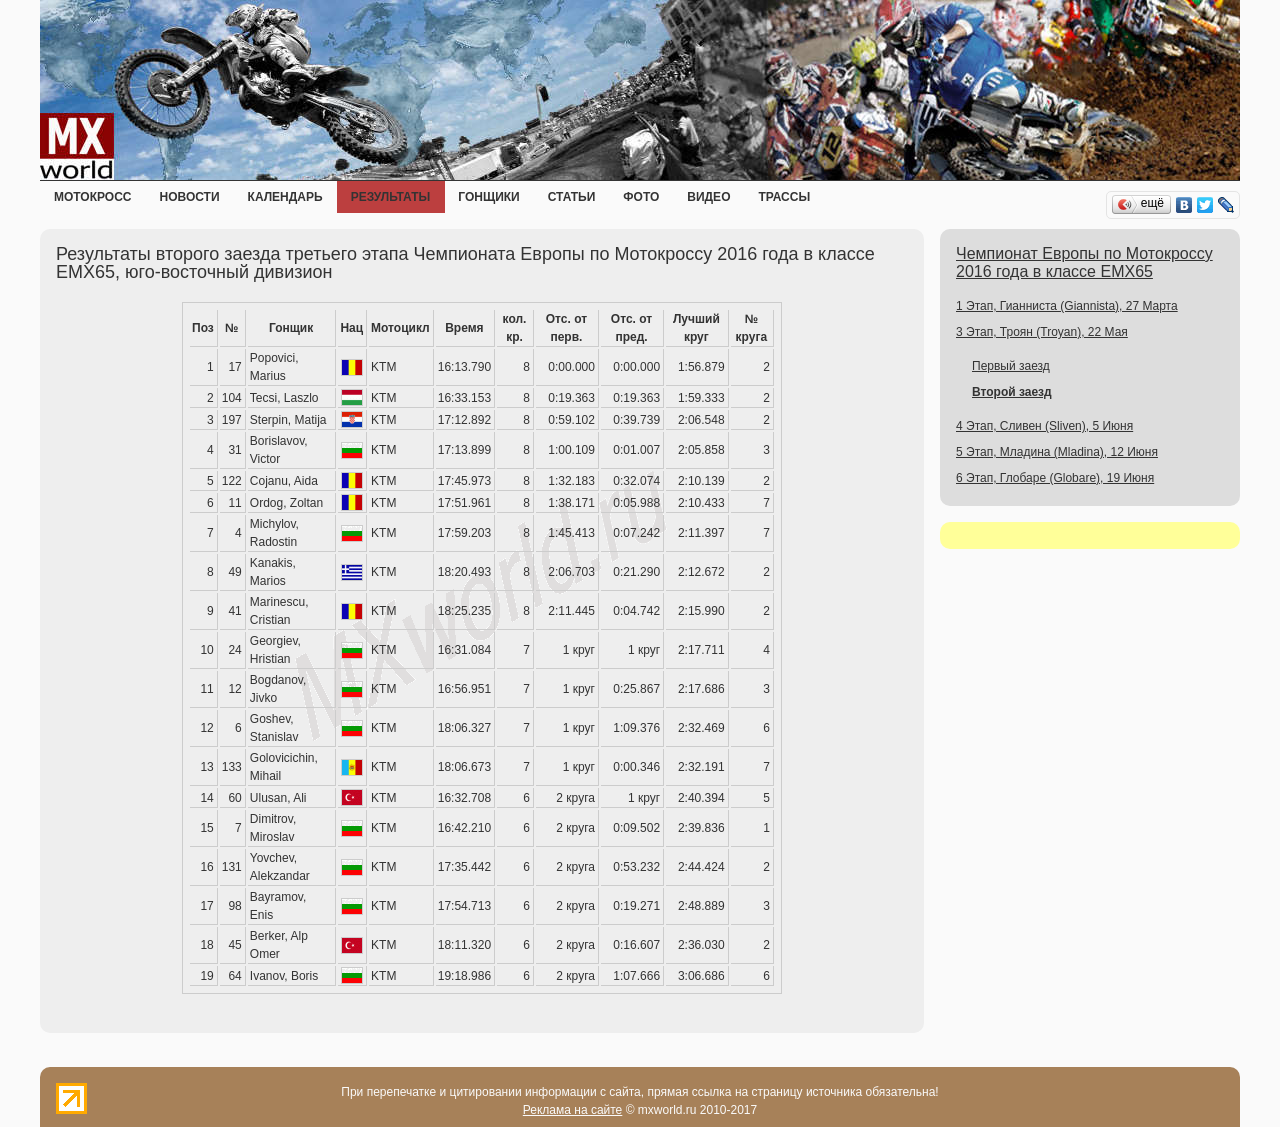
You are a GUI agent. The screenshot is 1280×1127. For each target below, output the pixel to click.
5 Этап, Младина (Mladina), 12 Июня (1057, 452)
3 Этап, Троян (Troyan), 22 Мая (1042, 332)
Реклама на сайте (573, 1110)
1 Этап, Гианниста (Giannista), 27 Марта (1067, 306)
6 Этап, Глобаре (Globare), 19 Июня (1055, 478)
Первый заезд (1011, 366)
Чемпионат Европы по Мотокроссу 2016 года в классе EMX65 (1084, 262)
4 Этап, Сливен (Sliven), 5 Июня (1044, 426)
